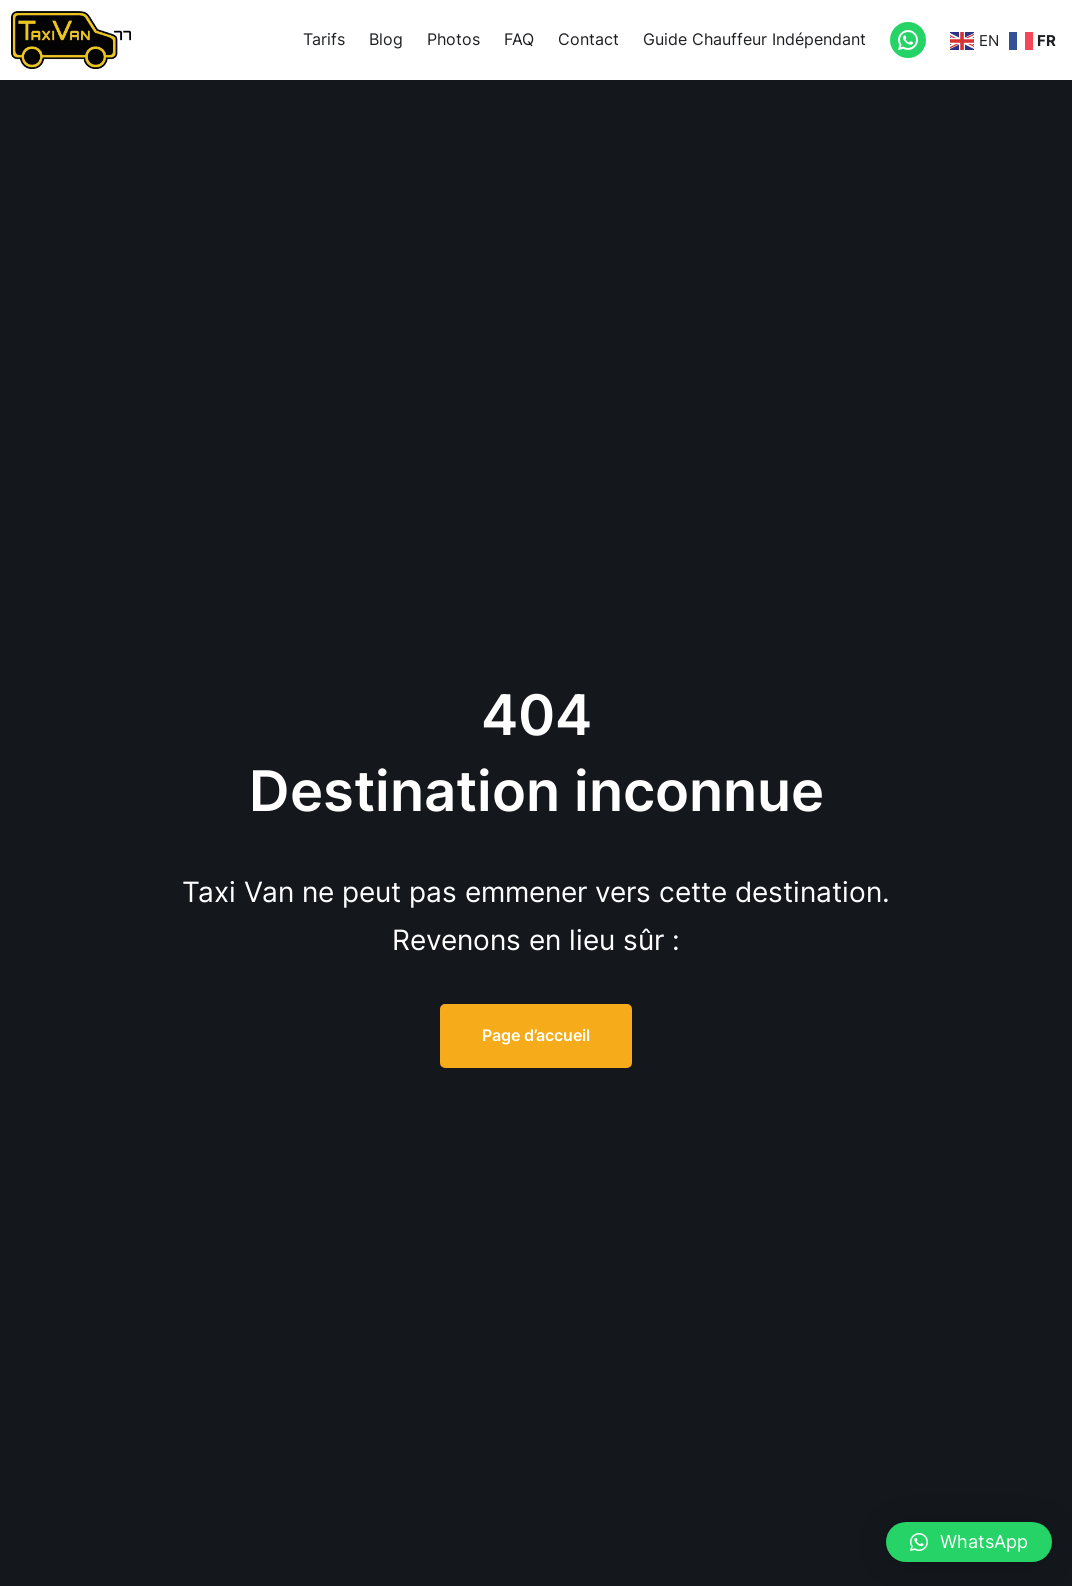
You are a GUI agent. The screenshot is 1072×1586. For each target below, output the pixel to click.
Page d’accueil (536, 1035)
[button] (969, 1542)
